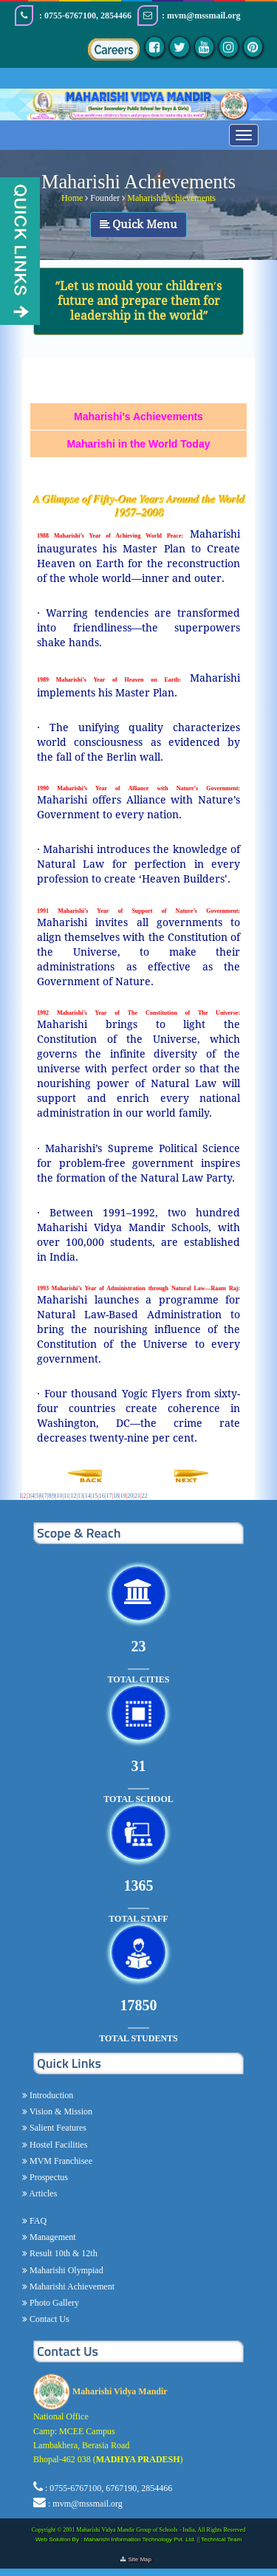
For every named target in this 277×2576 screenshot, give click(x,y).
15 (95, 1496)
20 (130, 1496)
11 (66, 1496)
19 (123, 1496)
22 (145, 1496)
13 (80, 1496)
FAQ (37, 2221)
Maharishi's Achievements (138, 416)
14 (88, 1496)
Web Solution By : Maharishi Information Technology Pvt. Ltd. (116, 2539)
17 (109, 1496)
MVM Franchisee (59, 2161)
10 (59, 1496)
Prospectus (47, 2177)
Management (51, 2237)
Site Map (142, 2559)
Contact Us (48, 2319)
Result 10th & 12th (62, 2253)
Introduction (50, 2095)
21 (137, 1496)
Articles (42, 2193)
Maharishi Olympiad (65, 2270)
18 (116, 1496)
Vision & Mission (59, 2111)
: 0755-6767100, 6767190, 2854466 (108, 2488)
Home (72, 198)
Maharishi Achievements (171, 198)
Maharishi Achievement (70, 2286)
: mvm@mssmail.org (85, 2503)
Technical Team (221, 2539)
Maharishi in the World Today (139, 444)
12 (73, 1496)
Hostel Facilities (57, 2145)
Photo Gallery (53, 2303)
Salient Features (56, 2128)
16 (102, 1496)
